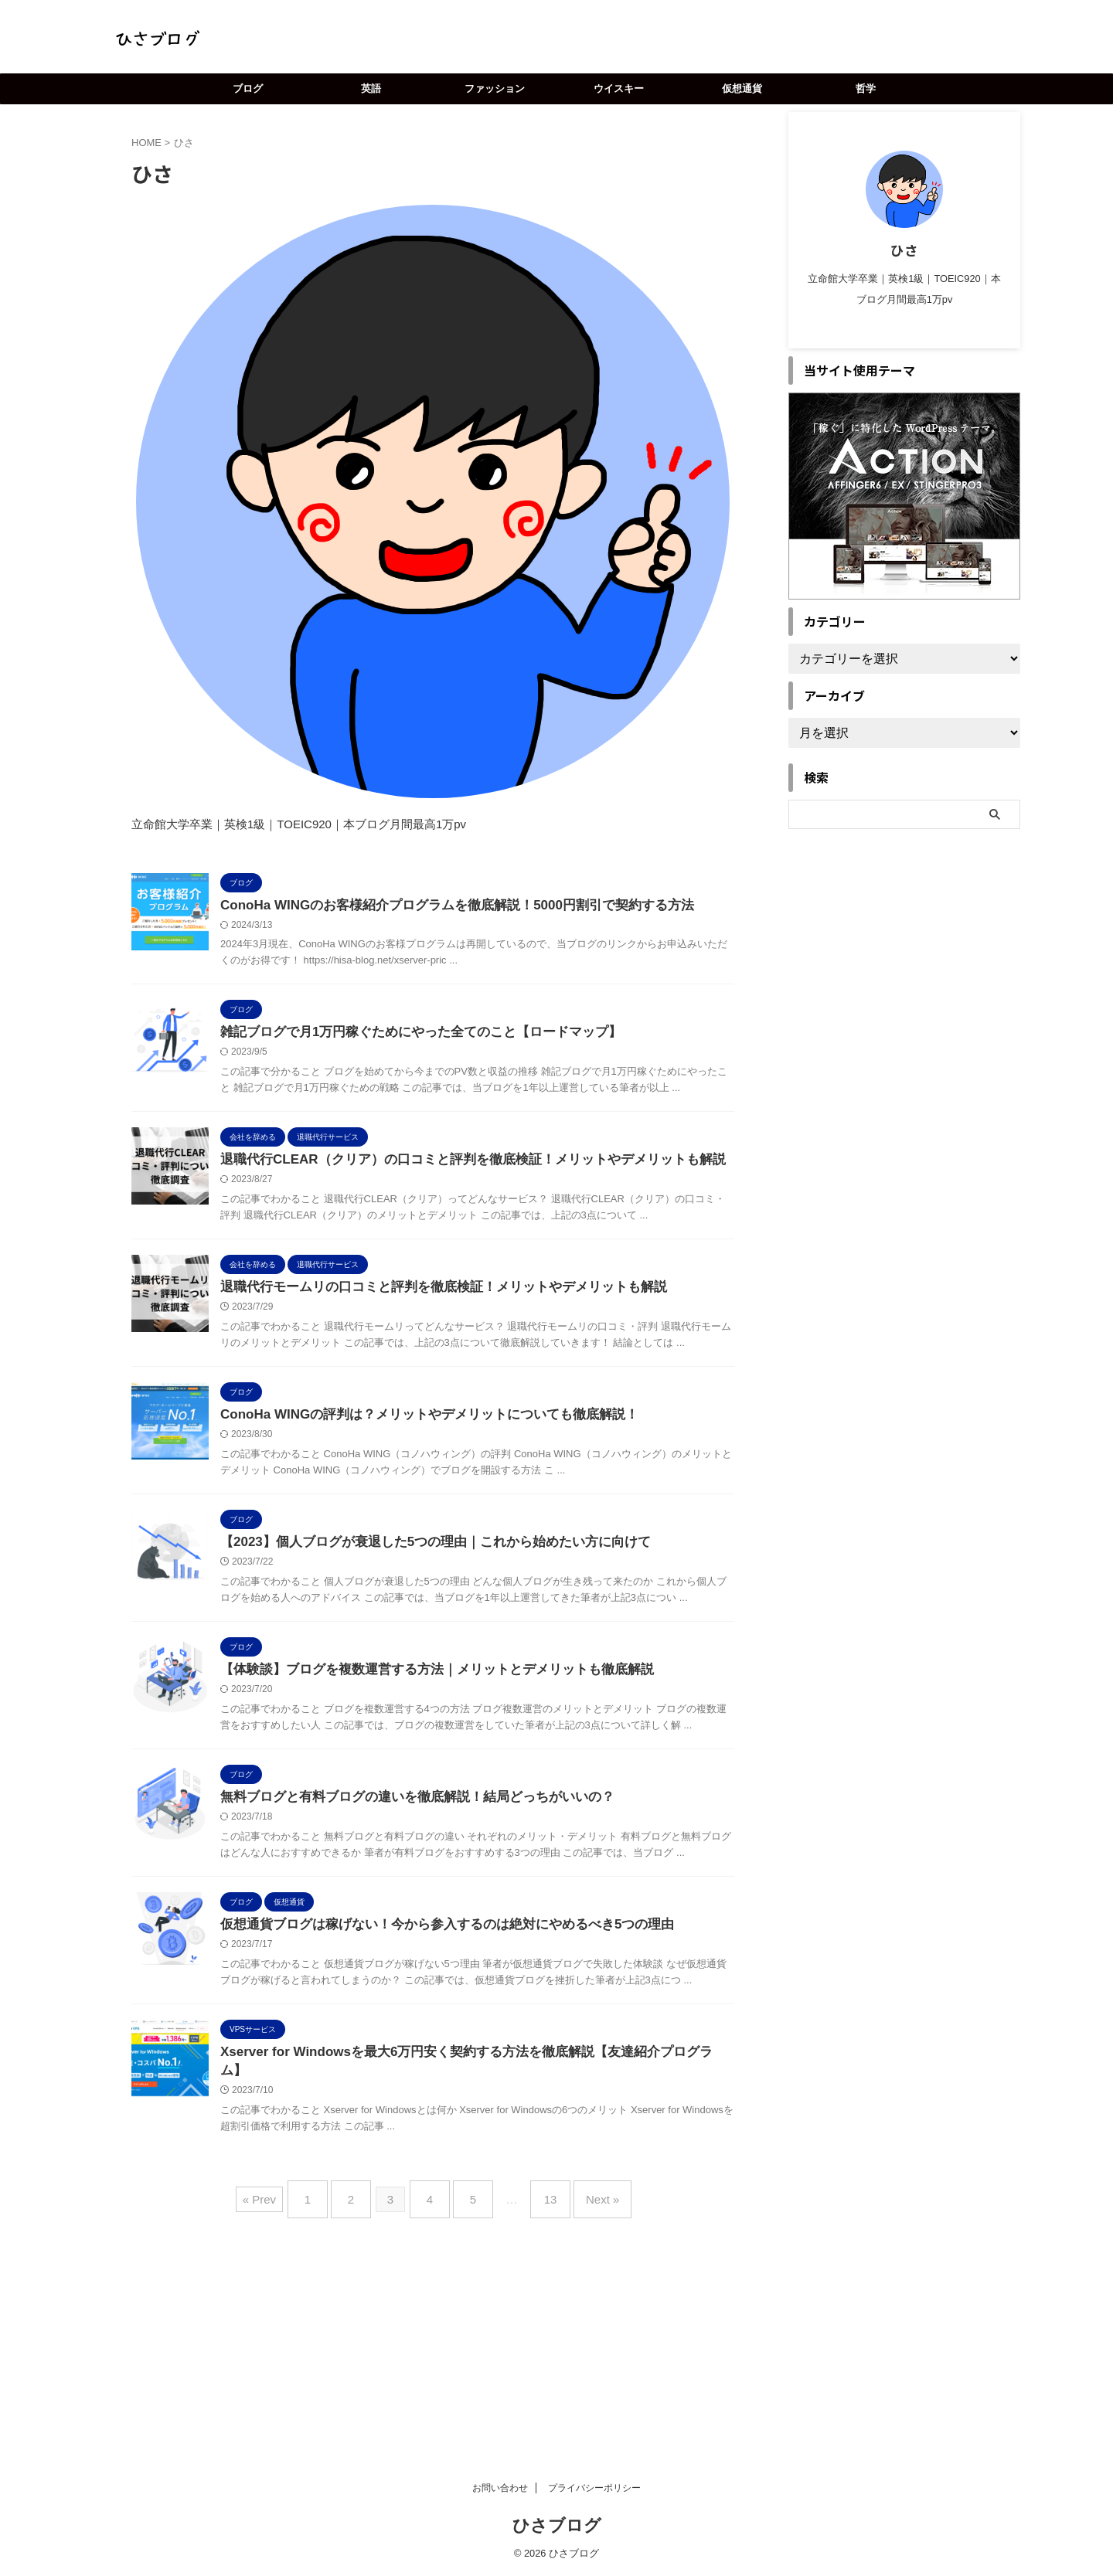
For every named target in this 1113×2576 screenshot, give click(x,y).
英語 (371, 88)
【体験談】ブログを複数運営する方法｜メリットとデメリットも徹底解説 (463, 1792)
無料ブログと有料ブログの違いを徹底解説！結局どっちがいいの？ (444, 1939)
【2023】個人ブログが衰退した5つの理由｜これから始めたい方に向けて (462, 1644)
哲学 (866, 88)
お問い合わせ (500, 2488)
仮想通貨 (742, 88)
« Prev (282, 2378)
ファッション (495, 88)
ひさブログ (556, 2525)
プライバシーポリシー (594, 2488)
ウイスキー (619, 88)
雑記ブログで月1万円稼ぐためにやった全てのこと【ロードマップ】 (448, 1053)
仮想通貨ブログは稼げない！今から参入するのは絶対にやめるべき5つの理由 (472, 2087)
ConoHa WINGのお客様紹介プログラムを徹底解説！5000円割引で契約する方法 (482, 905)
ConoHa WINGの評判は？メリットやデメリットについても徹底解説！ (455, 1497)
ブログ (248, 88)
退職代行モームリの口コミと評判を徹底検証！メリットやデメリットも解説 (469, 1349)
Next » (583, 2378)
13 (539, 2378)
